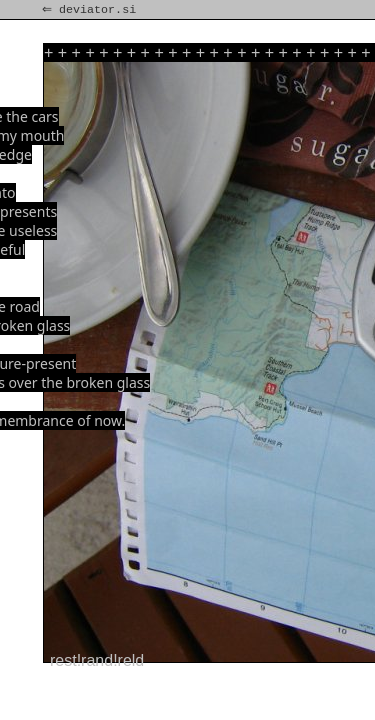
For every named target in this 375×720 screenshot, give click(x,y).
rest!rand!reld (97, 660)
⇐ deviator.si (91, 10)
